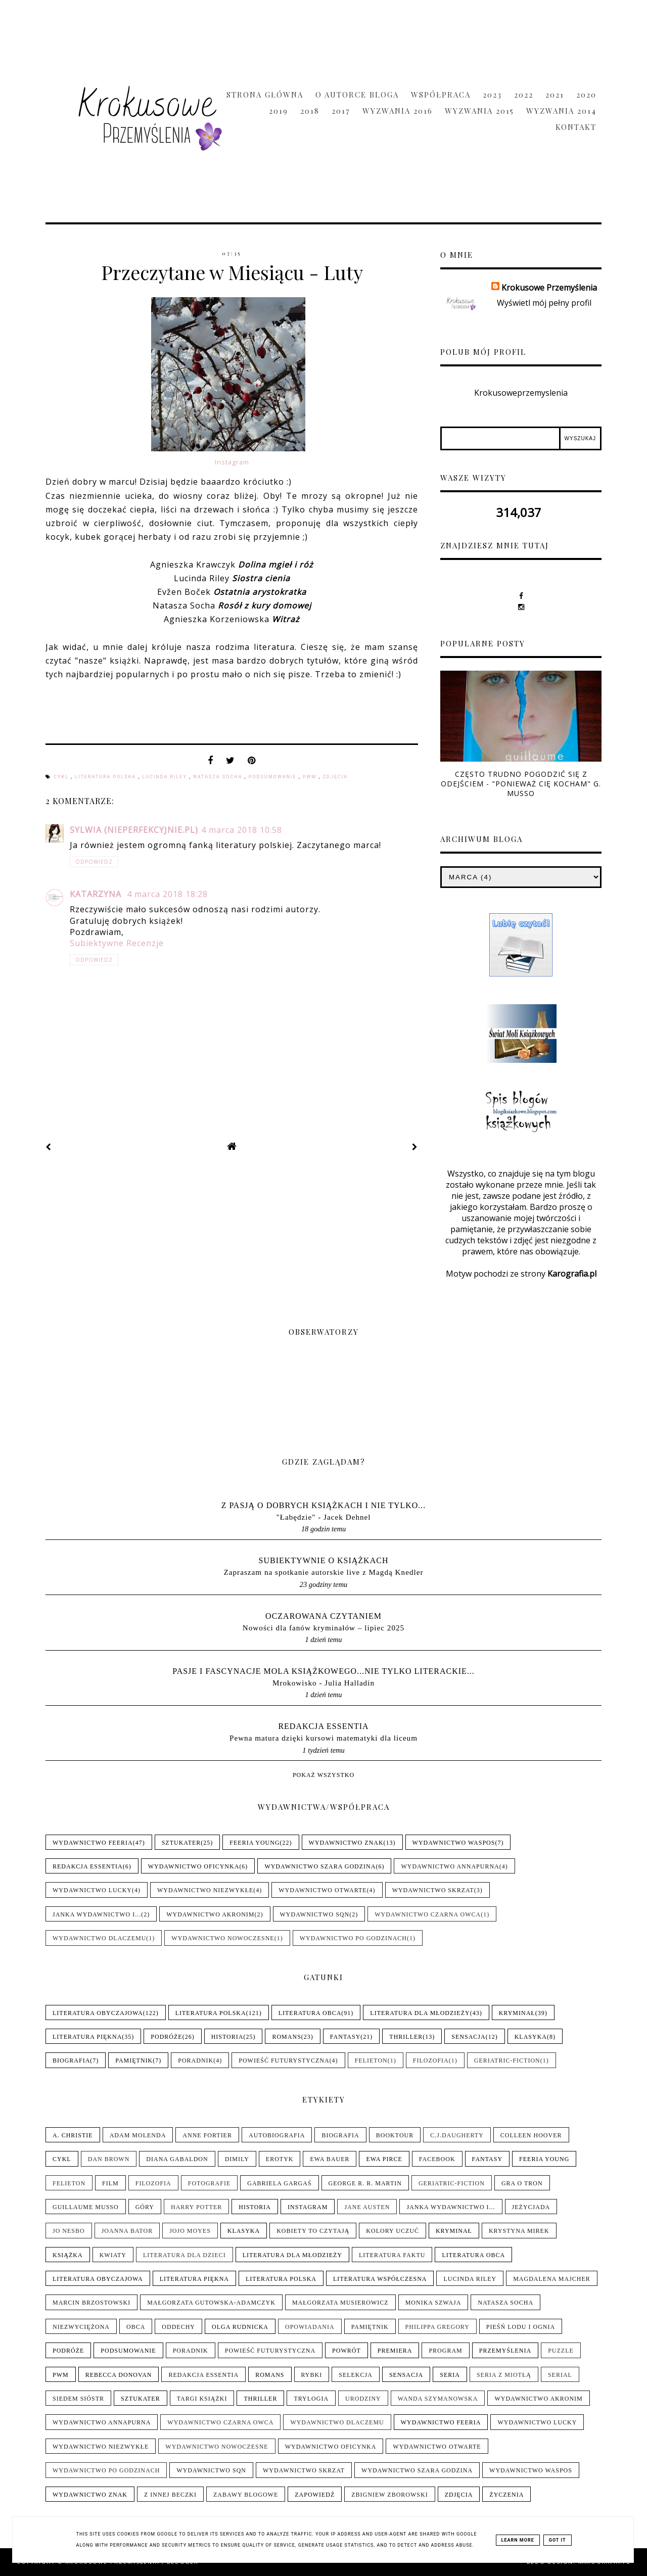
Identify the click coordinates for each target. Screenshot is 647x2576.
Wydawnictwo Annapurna (450, 1866)
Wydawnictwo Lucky (92, 1890)
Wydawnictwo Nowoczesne (222, 1938)
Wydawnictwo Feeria (93, 1842)
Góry (144, 2207)
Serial (560, 2374)
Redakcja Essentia (323, 1726)
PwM (311, 776)
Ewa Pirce (384, 2159)
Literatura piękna (87, 2036)
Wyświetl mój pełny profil (544, 302)
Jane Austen (367, 2207)
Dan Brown (109, 2159)
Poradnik (195, 2060)
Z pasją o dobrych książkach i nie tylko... (323, 1505)
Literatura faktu (392, 2255)
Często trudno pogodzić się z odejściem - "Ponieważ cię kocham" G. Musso (521, 783)
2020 (586, 94)
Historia (227, 2036)
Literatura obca (310, 2013)
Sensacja (468, 2036)
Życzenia (506, 2494)
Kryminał (517, 2013)
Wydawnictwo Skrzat (433, 1890)
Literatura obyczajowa (98, 2013)
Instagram (232, 461)
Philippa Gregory (437, 2326)
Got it (557, 2540)
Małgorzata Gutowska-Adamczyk (211, 2302)
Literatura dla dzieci (184, 2255)
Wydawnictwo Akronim (210, 1914)
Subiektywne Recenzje (117, 943)
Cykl (62, 776)
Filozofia (431, 2060)
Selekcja (356, 2374)
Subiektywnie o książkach (324, 1560)
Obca (135, 2326)
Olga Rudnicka (240, 2326)
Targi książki (202, 2398)
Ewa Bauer (329, 2159)
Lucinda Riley (165, 776)
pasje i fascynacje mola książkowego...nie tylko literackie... (323, 1671)
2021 (554, 94)
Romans (286, 2036)
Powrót (346, 2350)
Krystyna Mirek (519, 2230)
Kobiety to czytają (312, 2230)
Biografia (71, 2060)
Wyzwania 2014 (561, 111)
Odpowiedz (94, 861)
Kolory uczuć (392, 2230)
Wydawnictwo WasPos (453, 1842)
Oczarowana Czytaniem (323, 1616)
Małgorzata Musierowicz (340, 2302)
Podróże (166, 2036)
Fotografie (209, 2183)
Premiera (395, 2350)
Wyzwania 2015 (479, 111)
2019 (278, 111)
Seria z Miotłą (504, 2374)
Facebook (437, 2159)
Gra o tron (522, 2183)
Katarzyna (97, 894)
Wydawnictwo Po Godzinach (353, 1938)
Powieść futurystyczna (284, 2060)
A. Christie (73, 2135)
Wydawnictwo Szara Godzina (320, 1866)
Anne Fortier (207, 2135)
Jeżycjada (531, 2207)
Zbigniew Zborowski (389, 2494)
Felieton (371, 2060)
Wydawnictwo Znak (346, 1842)
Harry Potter (196, 2207)
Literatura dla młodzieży (420, 2013)
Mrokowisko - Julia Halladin (323, 1682)
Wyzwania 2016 (397, 111)
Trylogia (311, 2398)
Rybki (311, 2374)
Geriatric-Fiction (507, 2060)
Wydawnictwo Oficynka (194, 1866)
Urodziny (363, 2398)
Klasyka (531, 2036)
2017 (341, 111)
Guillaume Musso (86, 2207)
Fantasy (345, 2036)
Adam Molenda (138, 2135)
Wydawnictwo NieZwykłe (205, 1890)
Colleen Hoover (531, 2135)
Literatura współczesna (380, 2278)
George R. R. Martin (365, 2183)
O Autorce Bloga (357, 94)
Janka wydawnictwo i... (97, 1914)
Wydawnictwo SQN (315, 1914)
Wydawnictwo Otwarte (322, 1890)
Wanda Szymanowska (438, 2398)
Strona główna (264, 94)
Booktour (394, 2135)
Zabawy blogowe (245, 2494)
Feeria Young (254, 1842)
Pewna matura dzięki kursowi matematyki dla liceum (323, 1738)
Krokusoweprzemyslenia (521, 392)
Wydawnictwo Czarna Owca (428, 1914)
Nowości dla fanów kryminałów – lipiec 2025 (323, 1627)
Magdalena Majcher (551, 2278)
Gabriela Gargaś (279, 2183)
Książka (68, 2255)
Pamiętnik (134, 2060)
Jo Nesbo (69, 2230)
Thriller (406, 2036)
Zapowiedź (315, 2494)
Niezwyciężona (81, 2326)
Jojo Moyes (190, 2230)
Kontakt (576, 127)
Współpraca (441, 94)
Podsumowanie (274, 776)
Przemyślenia (505, 2350)
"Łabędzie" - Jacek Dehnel (323, 1517)
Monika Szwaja (433, 2302)
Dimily (237, 2159)
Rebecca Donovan (118, 2374)
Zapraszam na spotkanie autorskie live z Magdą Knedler (323, 1572)
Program (445, 2350)
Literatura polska (106, 776)
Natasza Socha (219, 776)
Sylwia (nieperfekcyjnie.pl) (134, 829)
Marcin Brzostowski (91, 2302)
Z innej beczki (170, 2494)
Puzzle (561, 2350)
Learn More (517, 2540)
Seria (450, 2374)
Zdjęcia (335, 776)
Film (110, 2183)
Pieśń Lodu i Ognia (520, 2326)
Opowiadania (310, 2326)
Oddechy (178, 2326)
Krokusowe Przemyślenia (549, 287)
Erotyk (280, 2159)
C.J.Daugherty (457, 2135)
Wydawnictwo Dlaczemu (99, 1938)
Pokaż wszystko (323, 1774)
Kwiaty (113, 2255)
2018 (309, 111)
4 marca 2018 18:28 (167, 894)
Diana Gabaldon (177, 2159)
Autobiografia (277, 2135)
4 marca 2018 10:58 (241, 829)
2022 (523, 94)
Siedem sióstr (78, 2398)
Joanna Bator (127, 2230)
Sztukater (181, 1842)
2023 (492, 94)
